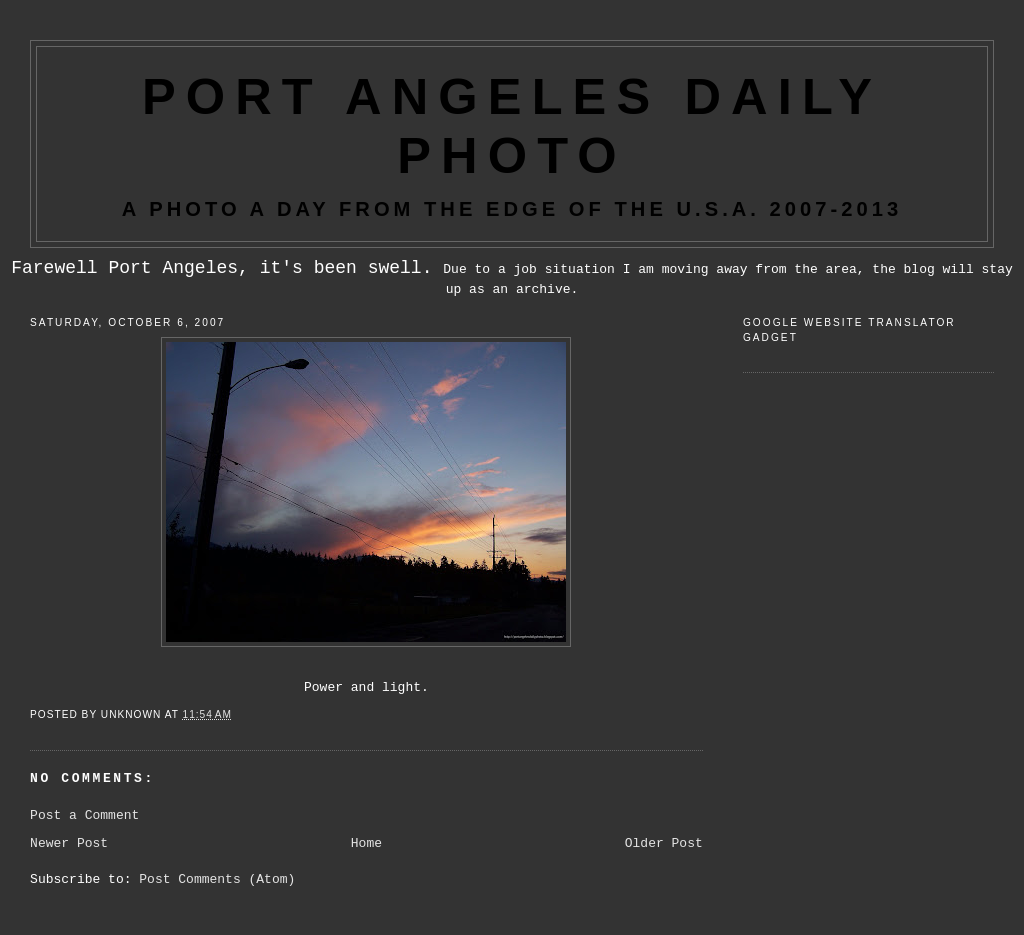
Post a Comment (84, 815)
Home (366, 843)
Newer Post (69, 843)
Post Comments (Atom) (217, 879)
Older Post (664, 843)
